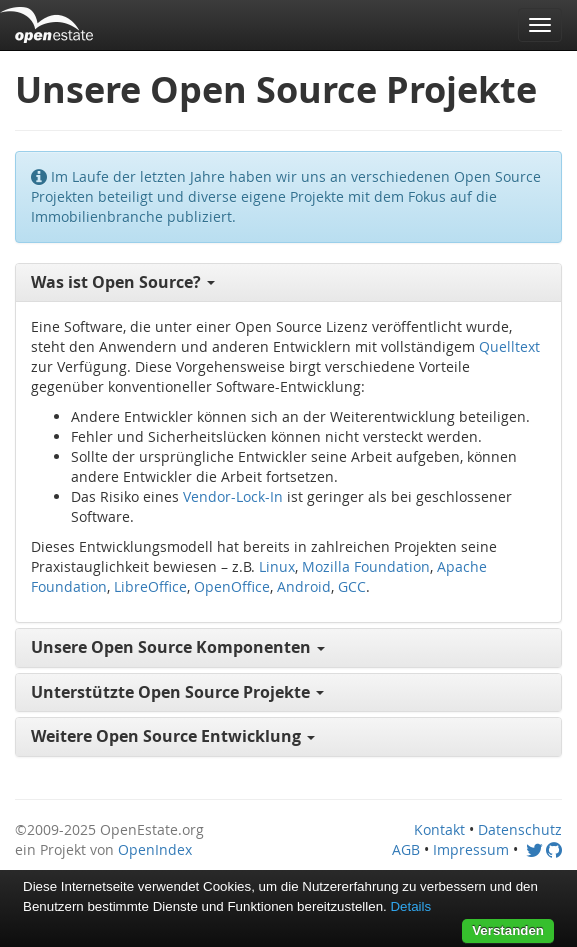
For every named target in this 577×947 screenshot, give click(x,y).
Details (410, 906)
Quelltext (509, 346)
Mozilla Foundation (366, 566)
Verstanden (508, 930)
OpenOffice (232, 586)
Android (304, 586)
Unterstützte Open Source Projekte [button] (177, 692)
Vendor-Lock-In (233, 496)
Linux (277, 566)
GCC (352, 586)
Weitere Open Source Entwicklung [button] (173, 736)
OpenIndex (155, 849)
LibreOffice (150, 586)
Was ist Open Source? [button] (123, 282)
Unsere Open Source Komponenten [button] (178, 647)
